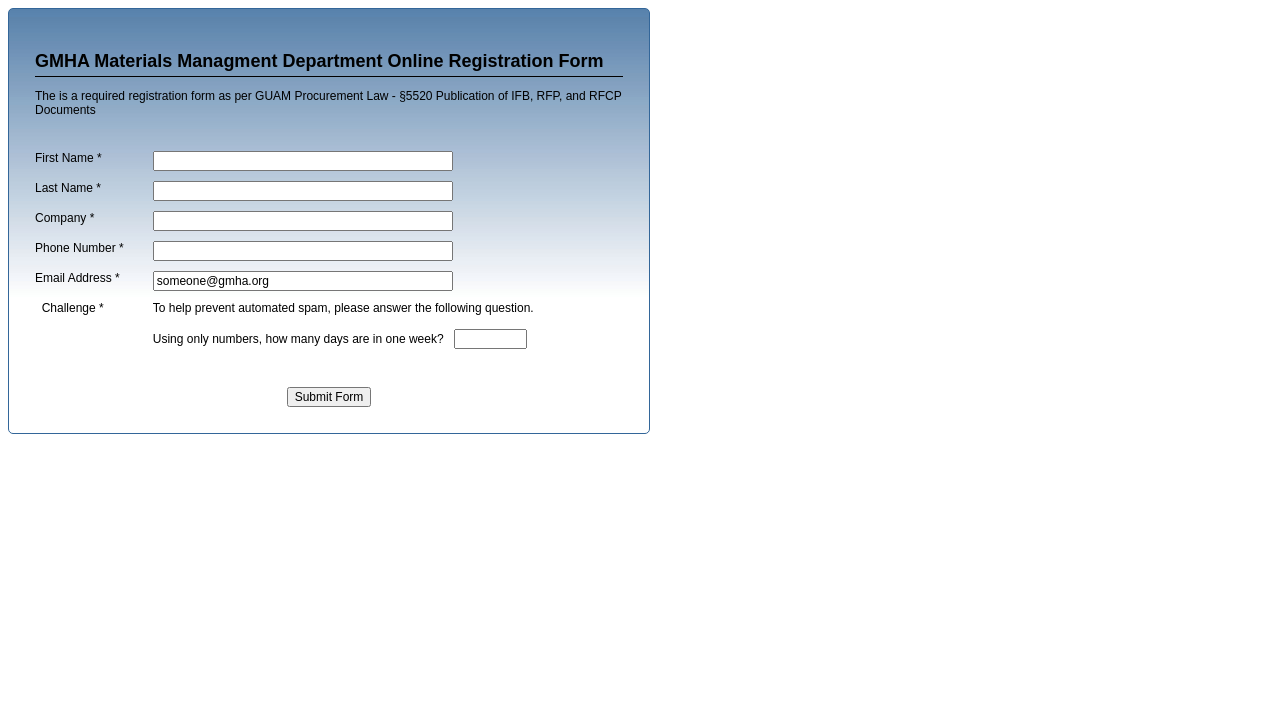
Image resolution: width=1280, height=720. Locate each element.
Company (64, 218)
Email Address (77, 278)
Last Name (68, 188)
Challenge (73, 308)
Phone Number (79, 248)
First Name (68, 158)
